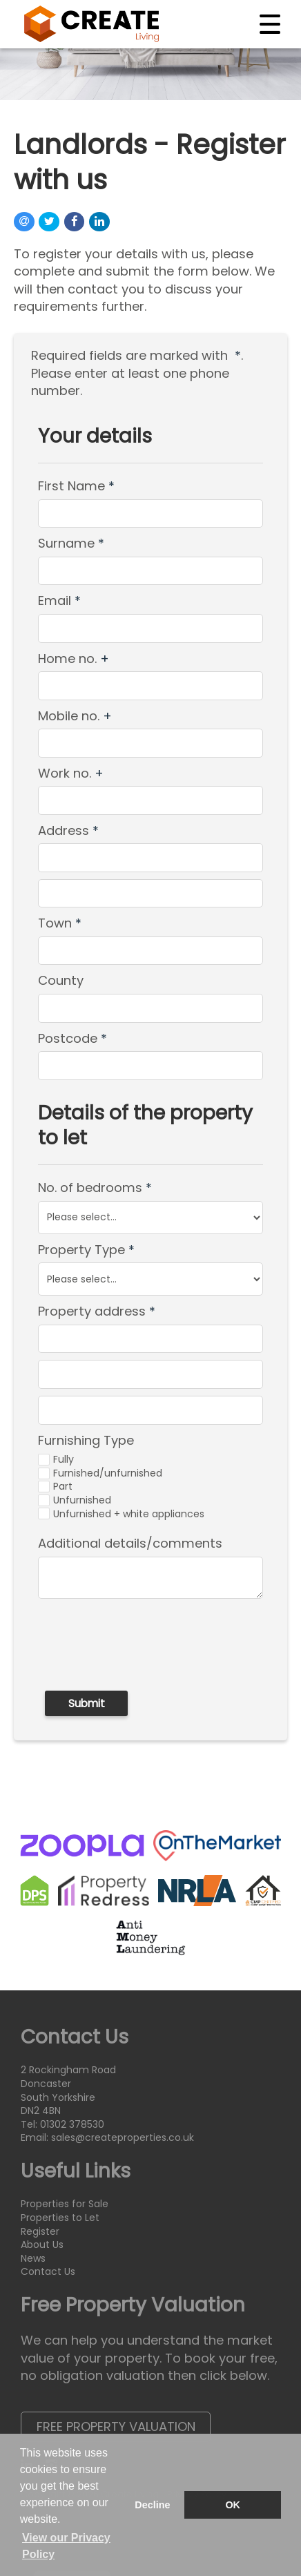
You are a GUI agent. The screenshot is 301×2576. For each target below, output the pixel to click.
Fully (63, 1459)
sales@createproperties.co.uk (122, 2137)
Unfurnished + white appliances (128, 1514)
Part (62, 1486)
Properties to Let (60, 2217)
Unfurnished (82, 1500)
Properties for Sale (64, 2204)
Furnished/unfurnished (107, 1473)
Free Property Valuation (116, 2426)
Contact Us (48, 2271)
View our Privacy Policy (66, 2546)
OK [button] (232, 2504)
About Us (42, 2244)
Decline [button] (152, 2504)
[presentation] (137, 1641)
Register (40, 2231)
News (33, 2258)
